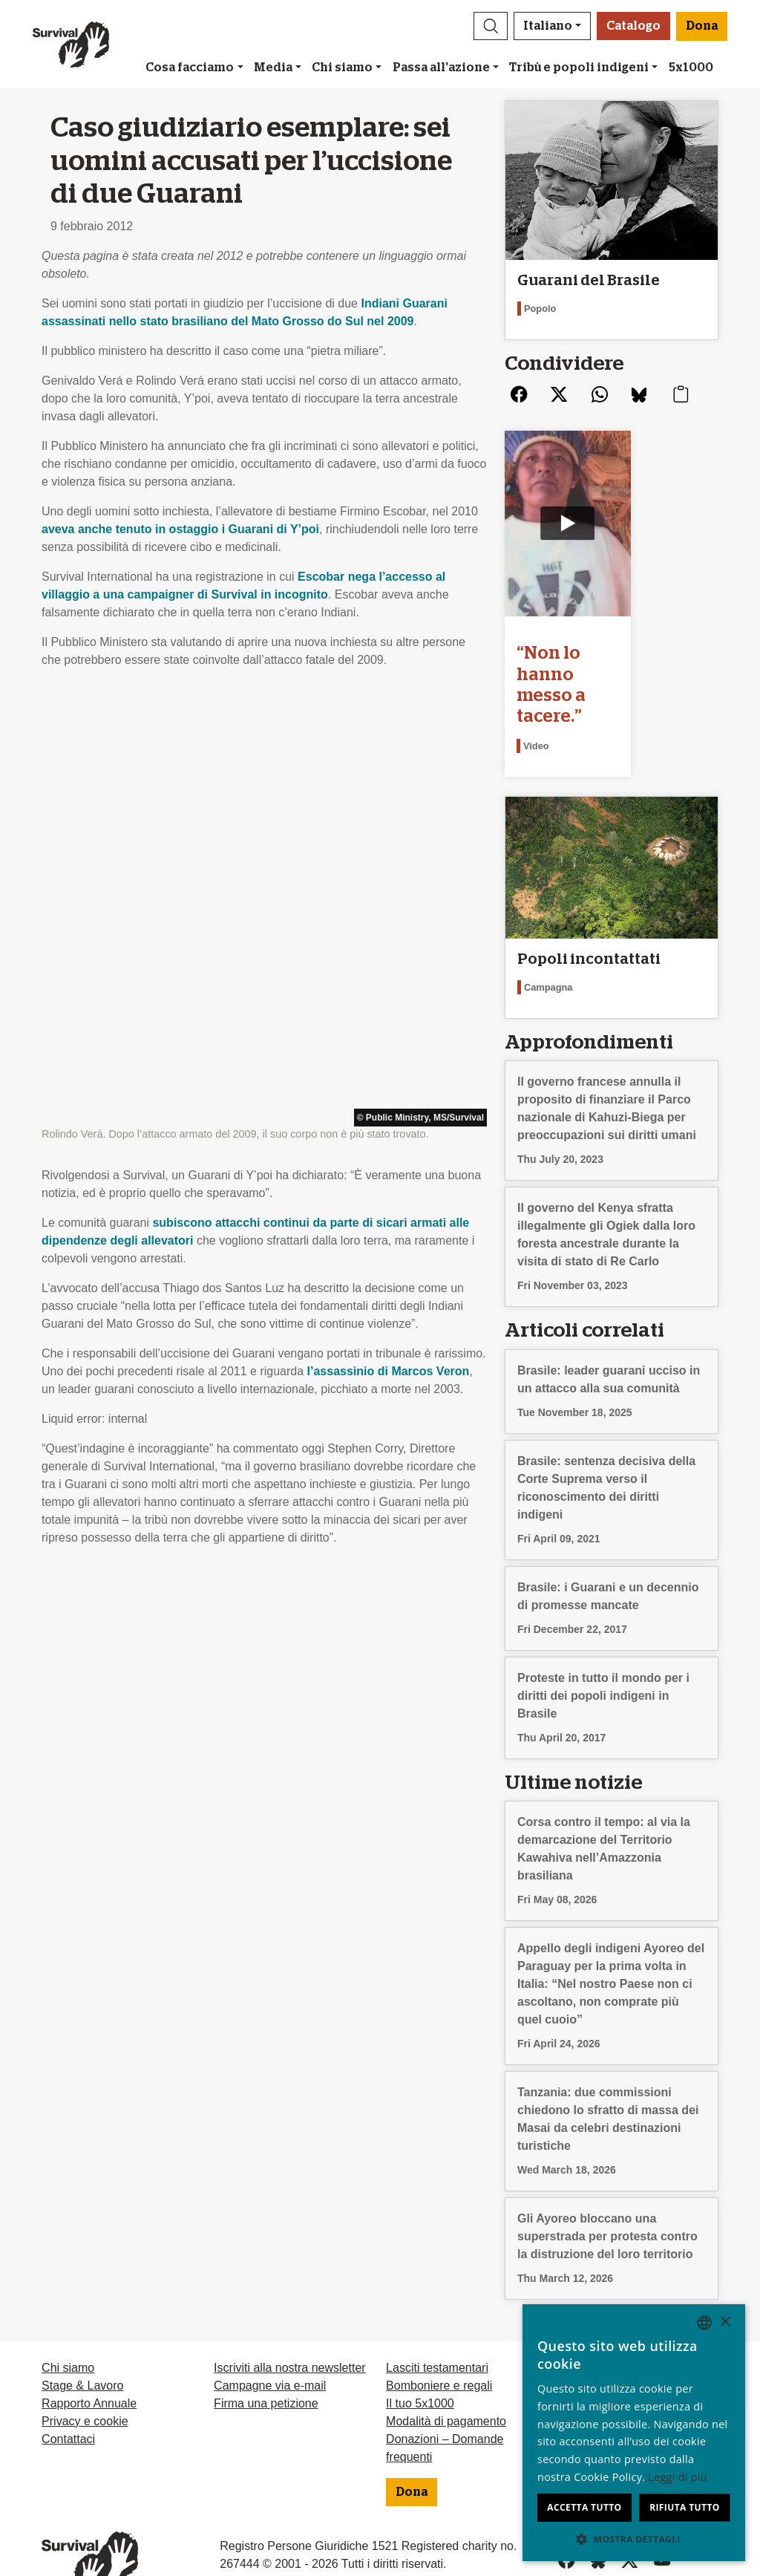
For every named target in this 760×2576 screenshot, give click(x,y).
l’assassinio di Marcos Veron (388, 943)
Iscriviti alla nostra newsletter (290, 2318)
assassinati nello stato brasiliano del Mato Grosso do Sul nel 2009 (227, 321)
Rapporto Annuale (89, 2354)
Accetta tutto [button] (584, 2507)
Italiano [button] (547, 26)
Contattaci (68, 2390)
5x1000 (691, 68)
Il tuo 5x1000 (420, 2354)
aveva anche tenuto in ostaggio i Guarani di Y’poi (180, 529)
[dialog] (633, 2432)
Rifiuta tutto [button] (684, 2507)
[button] (491, 26)
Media (273, 68)
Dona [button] (702, 26)
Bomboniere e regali (439, 2336)
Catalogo (633, 26)
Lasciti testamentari (437, 2318)
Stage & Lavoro (82, 2336)
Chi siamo (342, 68)
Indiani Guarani (404, 303)
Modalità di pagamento (446, 2372)
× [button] (724, 2322)
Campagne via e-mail (270, 2336)
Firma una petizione (266, 2354)
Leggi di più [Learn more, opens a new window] (677, 2477)
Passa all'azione (441, 68)
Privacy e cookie (85, 2372)
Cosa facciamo (189, 68)
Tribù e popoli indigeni (579, 68)
